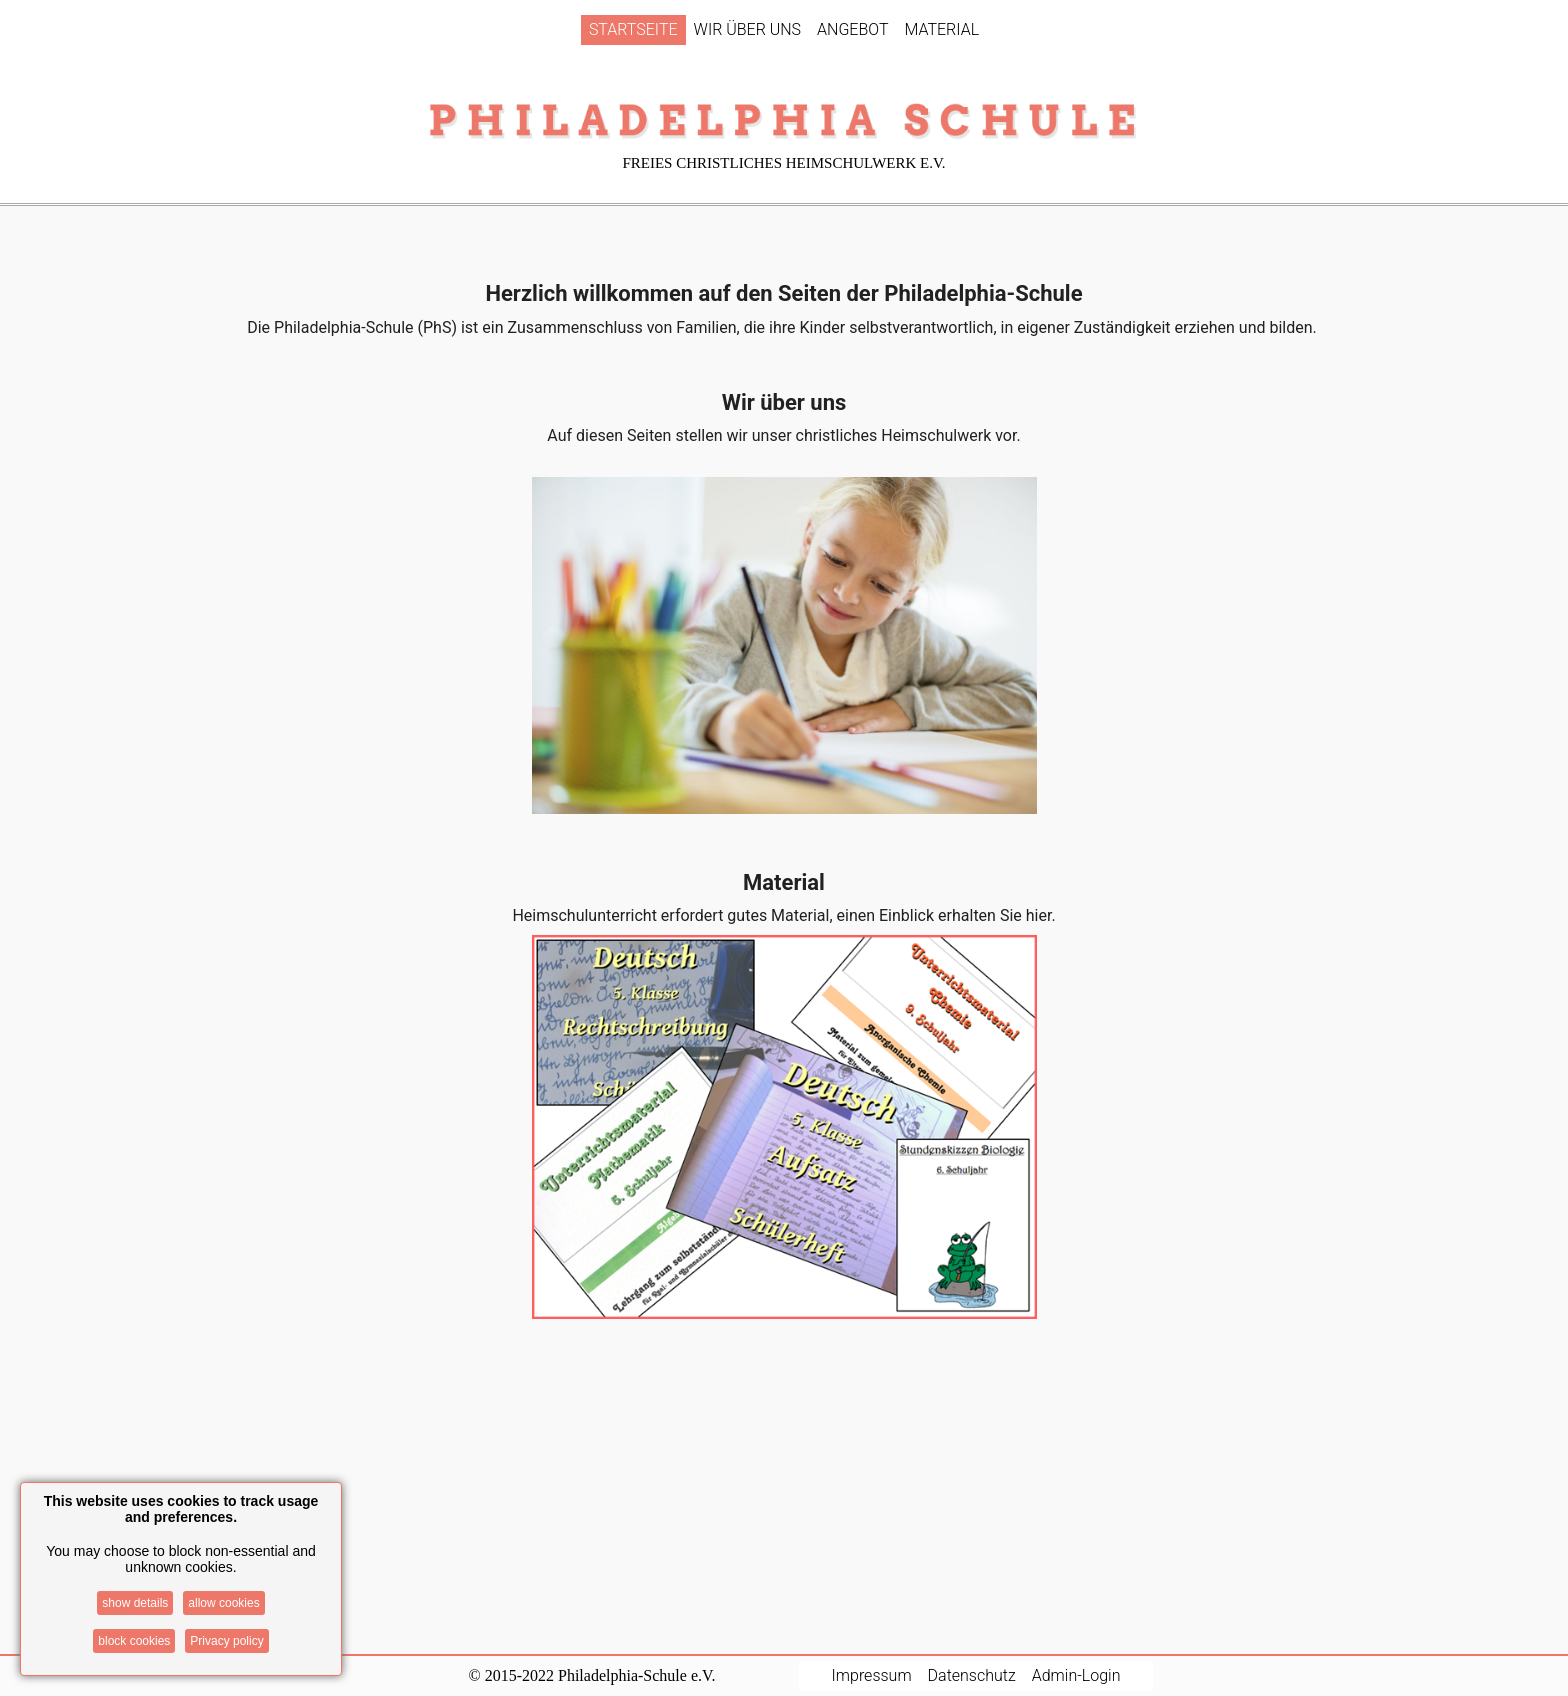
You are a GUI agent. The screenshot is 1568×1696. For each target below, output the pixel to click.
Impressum (872, 1675)
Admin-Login (1076, 1675)
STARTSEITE (633, 29)
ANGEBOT (852, 29)
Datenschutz (972, 1675)
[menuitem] (633, 30)
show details (135, 1603)
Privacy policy (226, 1641)
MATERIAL (941, 29)
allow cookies (223, 1603)
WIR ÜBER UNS (748, 29)
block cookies (134, 1641)
